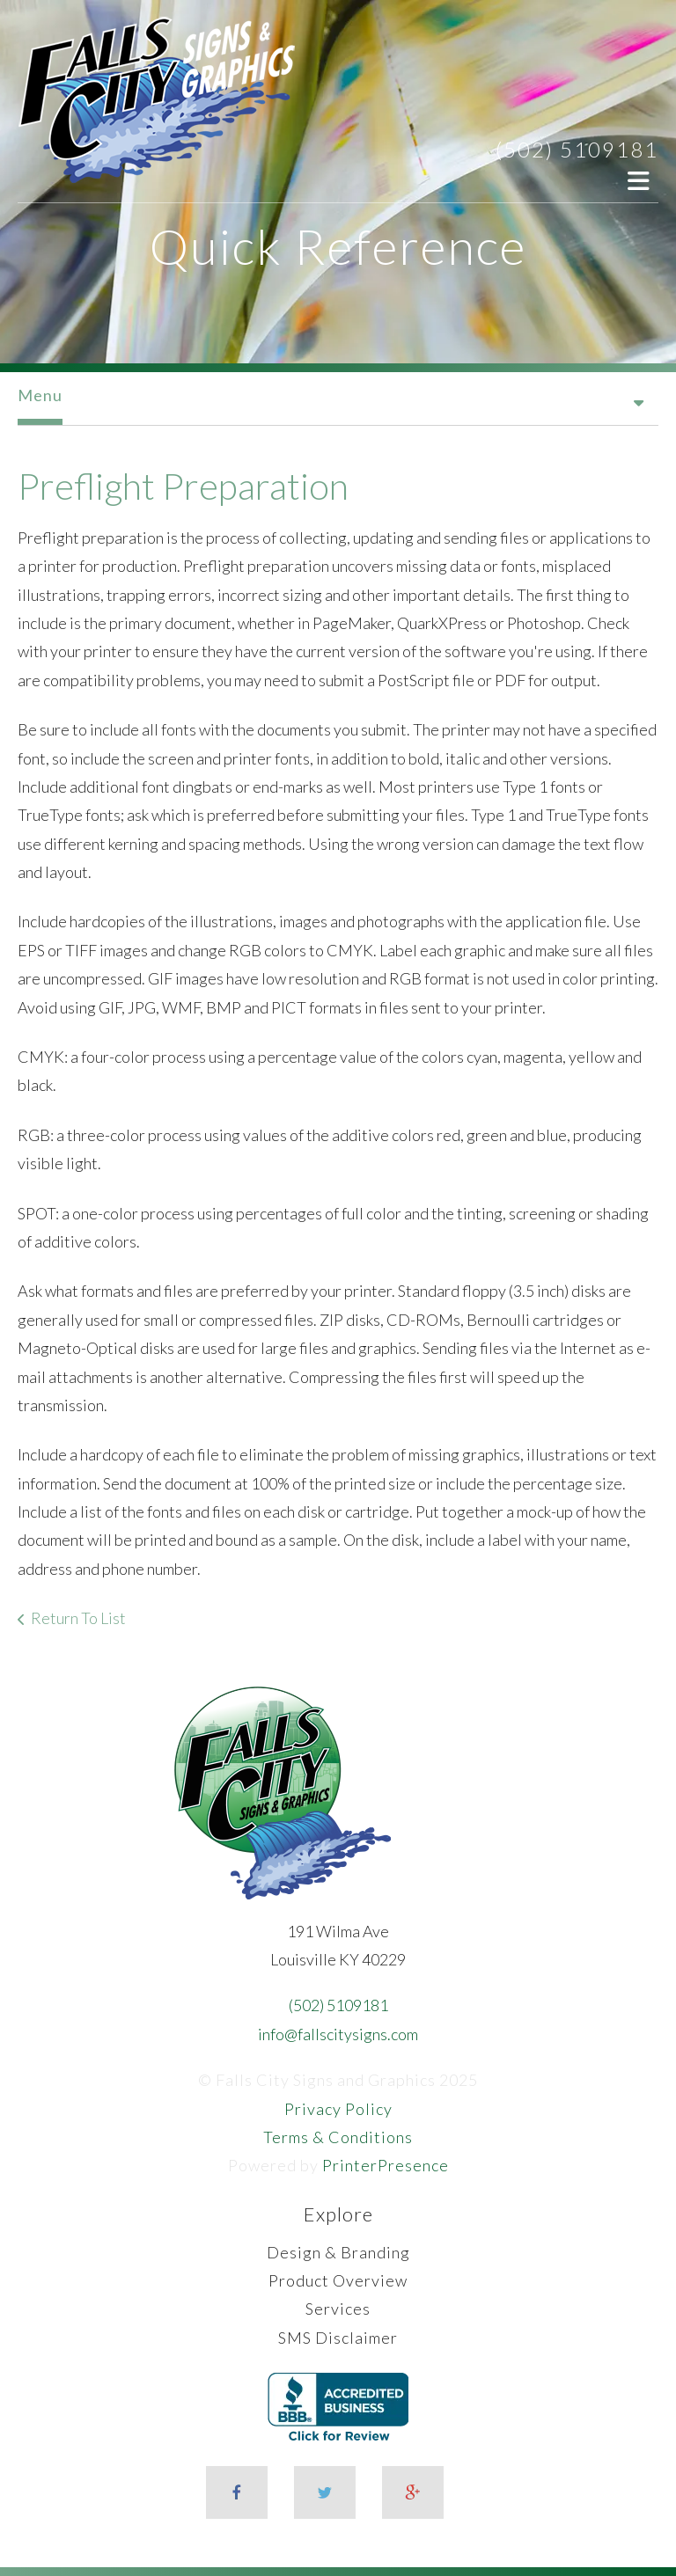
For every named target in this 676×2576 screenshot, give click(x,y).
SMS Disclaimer (338, 2337)
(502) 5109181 (577, 149)
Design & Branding (338, 2252)
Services (338, 2308)
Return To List (78, 1618)
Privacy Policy (338, 2109)
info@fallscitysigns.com (338, 2034)
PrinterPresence (385, 2165)
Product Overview (338, 2280)
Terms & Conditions (338, 2137)
